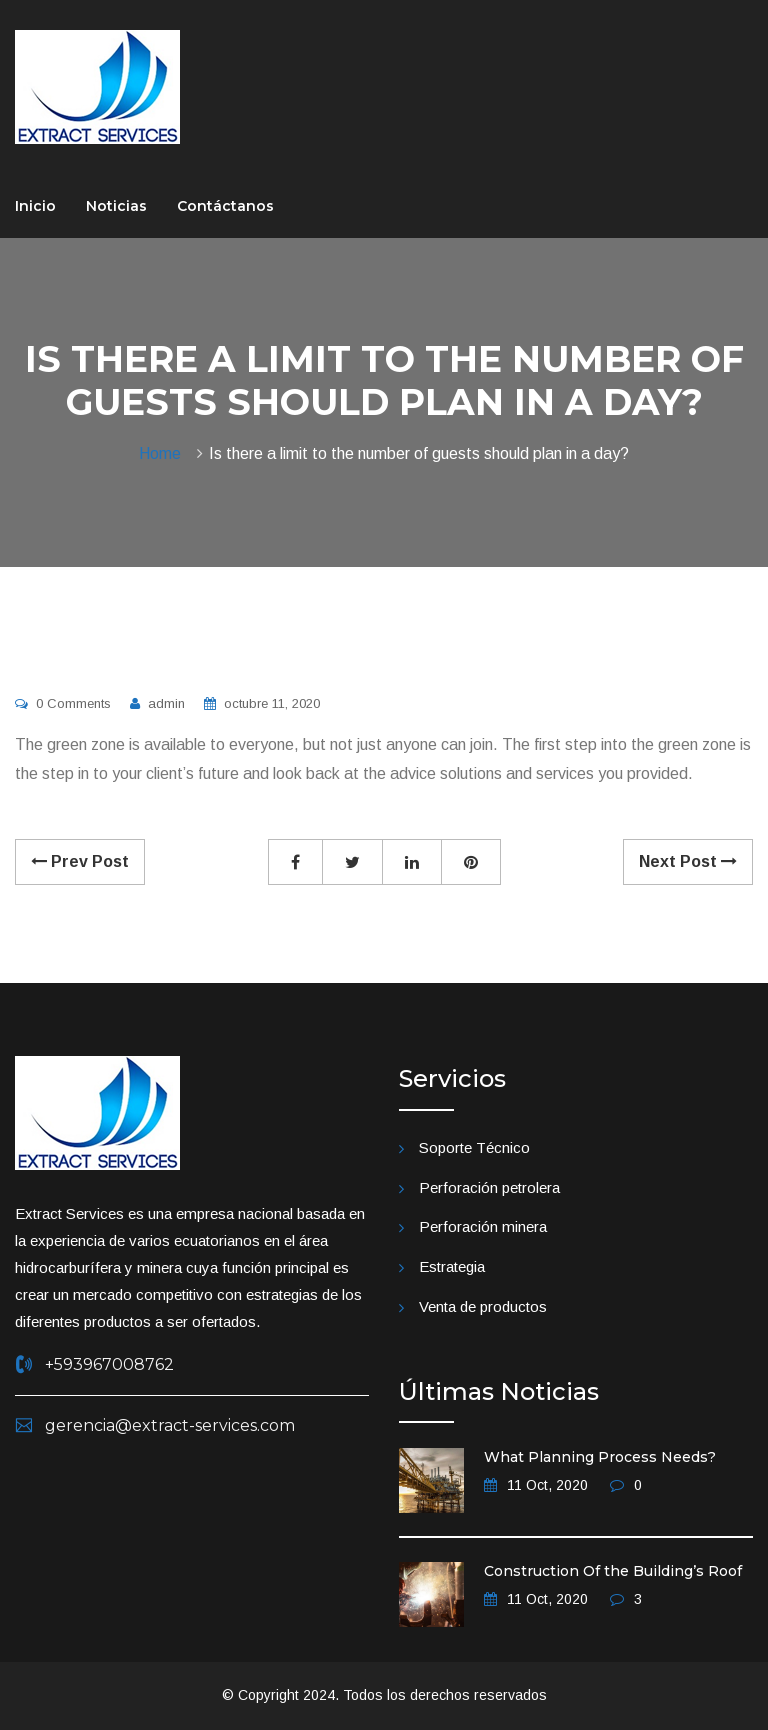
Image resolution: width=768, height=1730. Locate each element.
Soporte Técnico (474, 1147)
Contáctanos (225, 206)
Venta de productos (483, 1306)
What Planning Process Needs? (600, 1457)
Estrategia (452, 1266)
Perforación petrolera (489, 1187)
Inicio (35, 206)
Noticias (116, 206)
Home (164, 453)
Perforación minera (483, 1226)
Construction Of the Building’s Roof (613, 1571)
